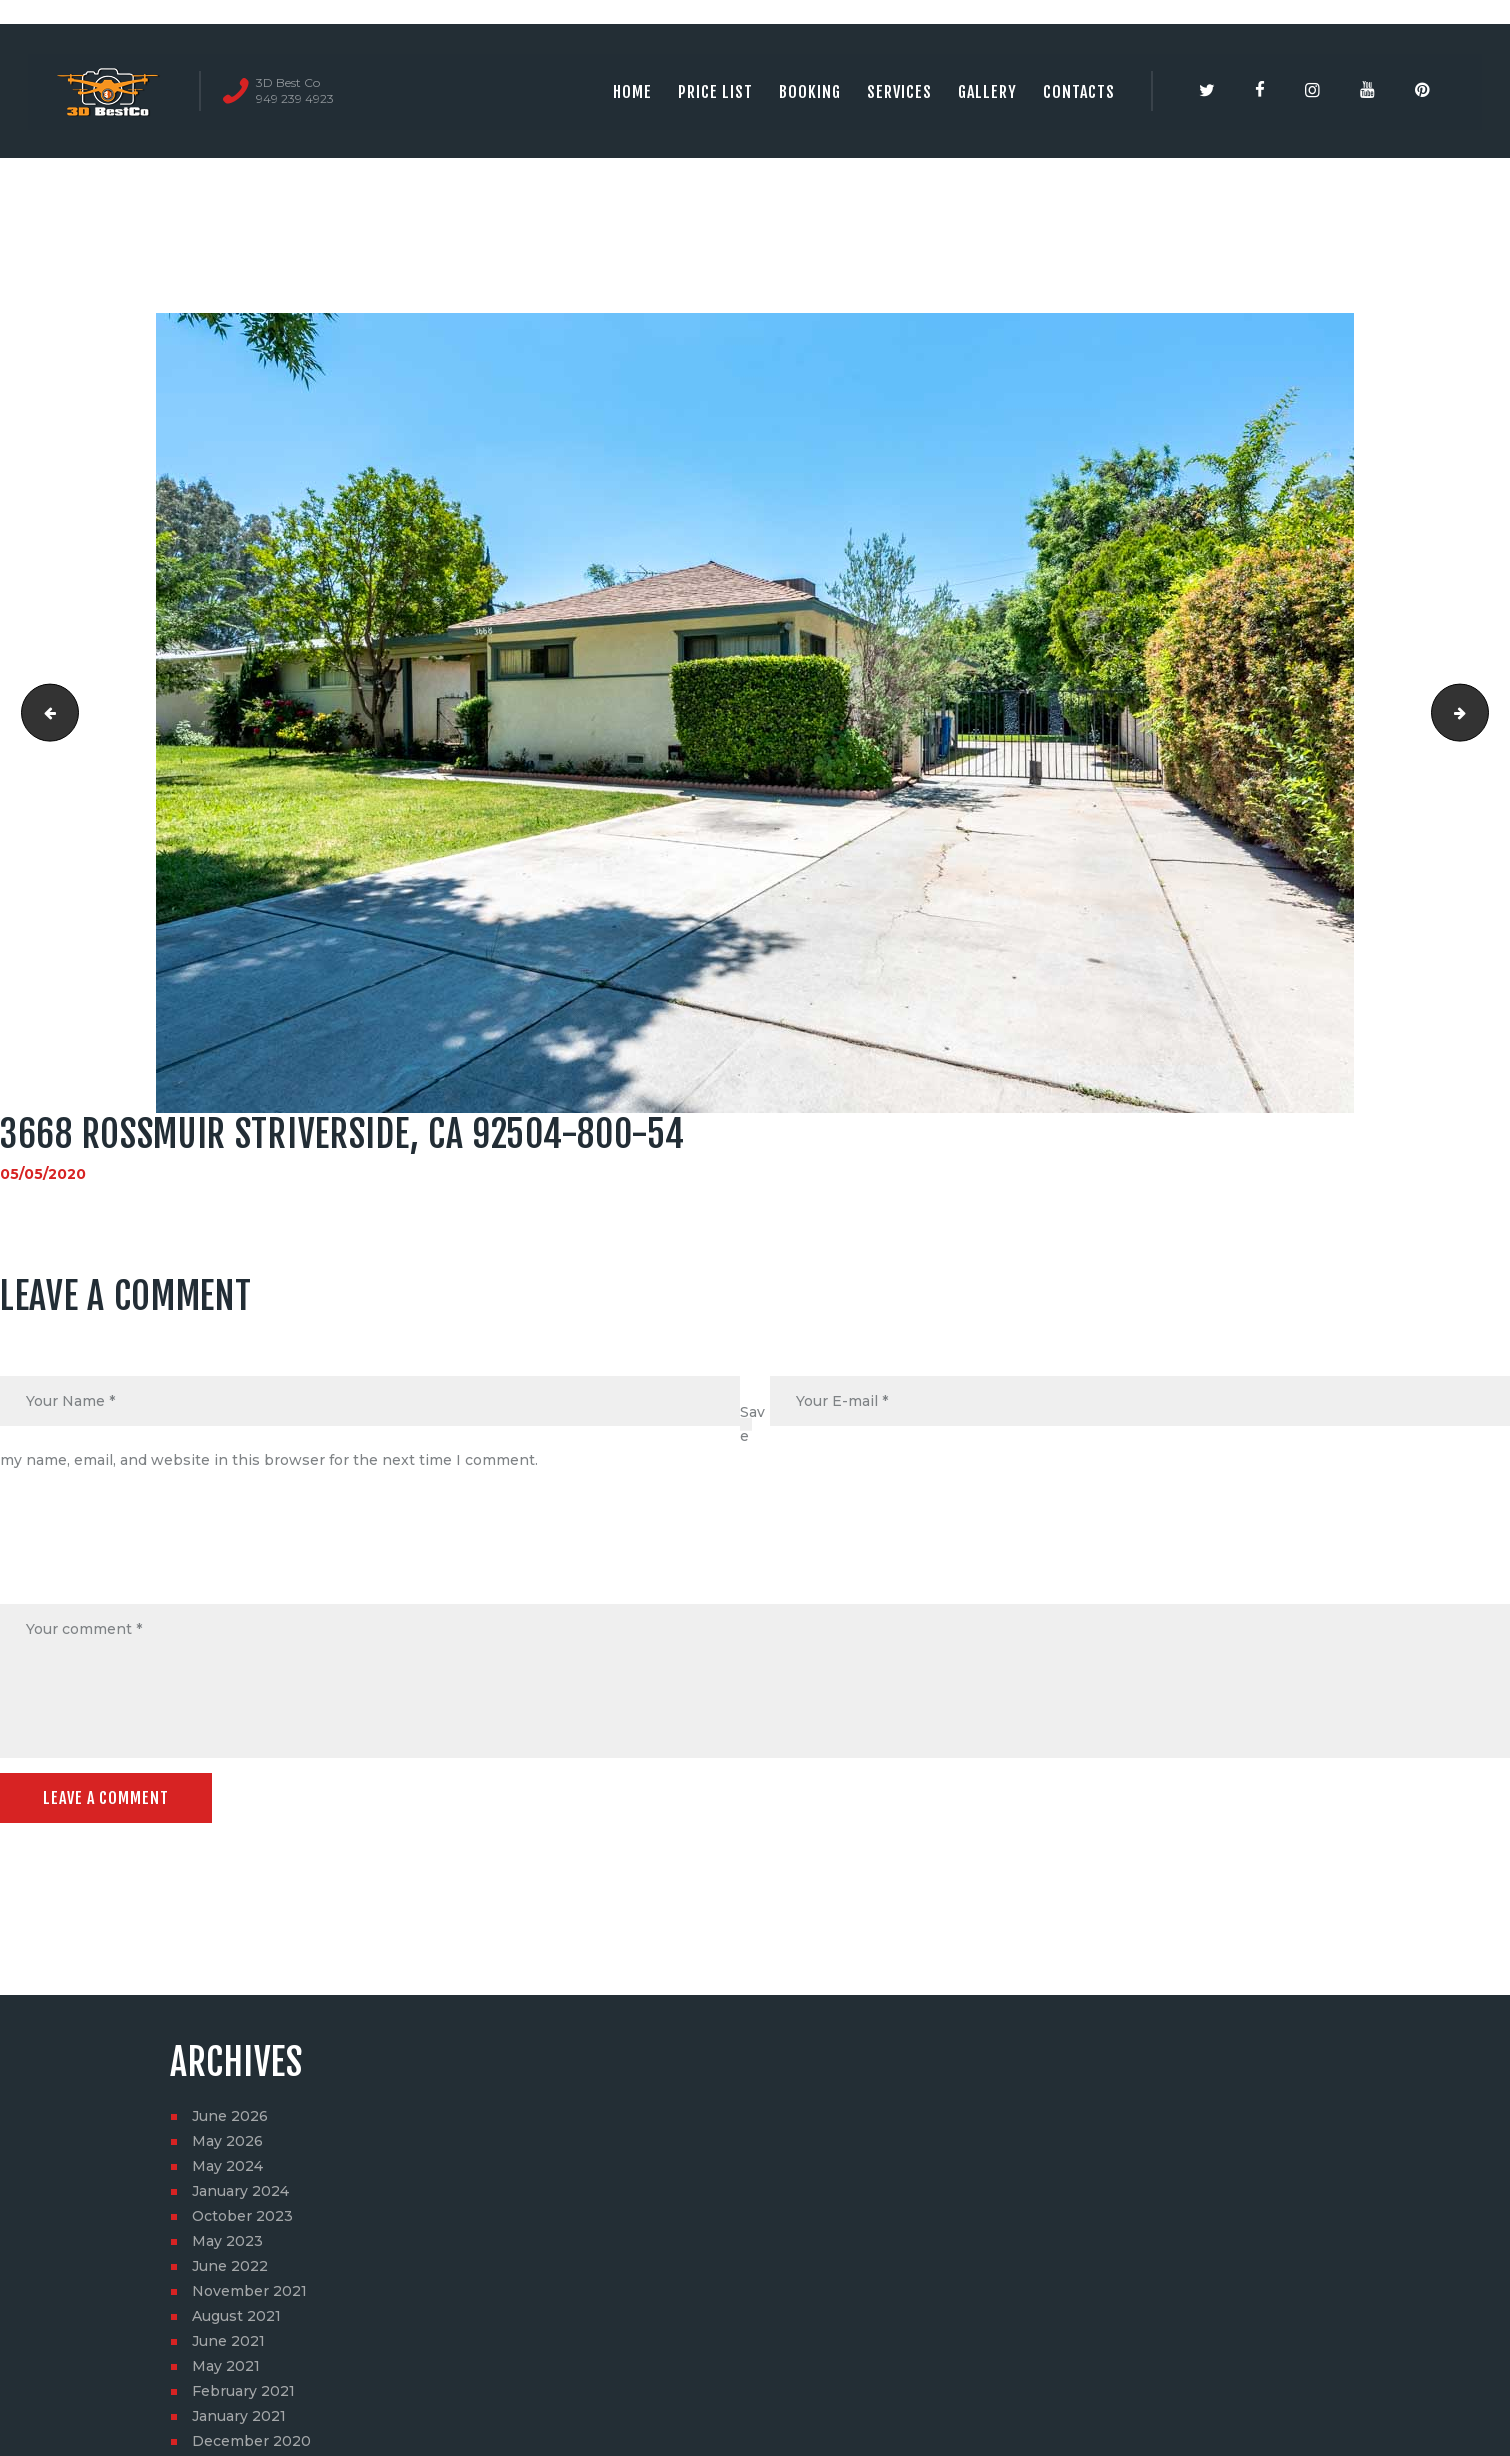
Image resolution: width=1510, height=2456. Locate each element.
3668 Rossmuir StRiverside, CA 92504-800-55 (1481, 713)
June (230, 2116)
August (236, 2316)
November (249, 2291)
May (227, 2141)
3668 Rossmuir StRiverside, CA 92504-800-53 (43, 713)
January (240, 2191)
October (242, 2216)
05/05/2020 (43, 1174)
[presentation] (152, 1556)
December (251, 2441)
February (243, 2391)
